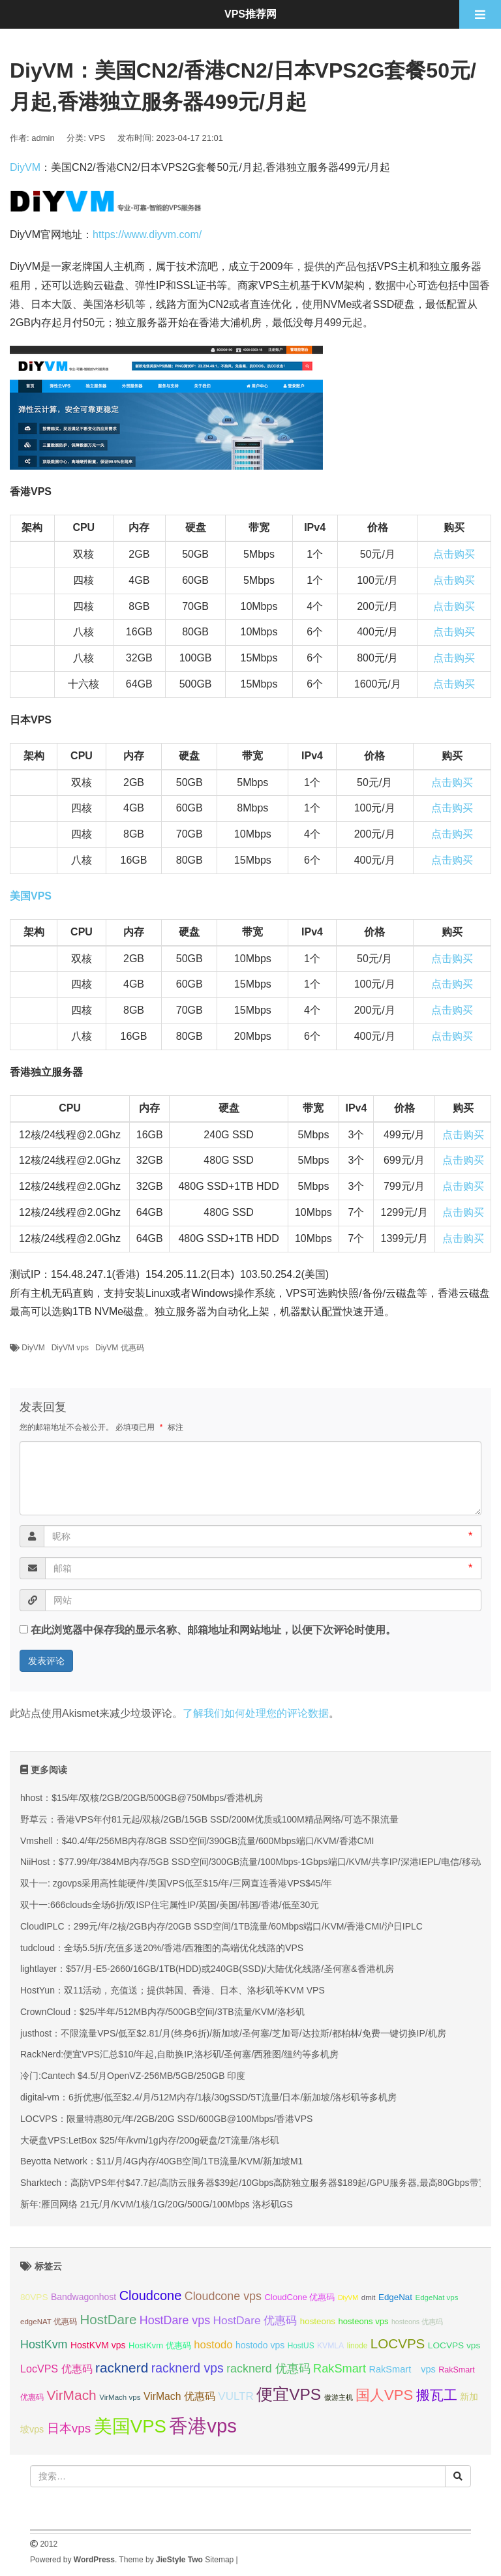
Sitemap (219, 2559)
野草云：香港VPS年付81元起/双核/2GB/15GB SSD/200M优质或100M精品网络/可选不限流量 (209, 1819)
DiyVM (25, 167)
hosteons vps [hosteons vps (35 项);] (364, 2321)
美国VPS (31, 896)
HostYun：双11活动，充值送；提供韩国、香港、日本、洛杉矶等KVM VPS (172, 1990)
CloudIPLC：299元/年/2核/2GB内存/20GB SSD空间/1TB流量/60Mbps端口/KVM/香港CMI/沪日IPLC (221, 1926)
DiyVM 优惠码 (119, 1347)
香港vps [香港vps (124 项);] (203, 2425)
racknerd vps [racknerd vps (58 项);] (187, 2368)
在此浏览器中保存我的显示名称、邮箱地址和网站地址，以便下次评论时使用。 (213, 1629)
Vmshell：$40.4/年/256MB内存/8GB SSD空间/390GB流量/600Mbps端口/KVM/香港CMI (197, 1841)
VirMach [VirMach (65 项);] (71, 2394)
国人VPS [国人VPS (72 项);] (384, 2395)
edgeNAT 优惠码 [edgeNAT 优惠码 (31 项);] (48, 2322)
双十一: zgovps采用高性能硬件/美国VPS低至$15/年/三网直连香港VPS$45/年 (176, 1883)
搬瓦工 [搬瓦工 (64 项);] (436, 2394)
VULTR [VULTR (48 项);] (235, 2396)
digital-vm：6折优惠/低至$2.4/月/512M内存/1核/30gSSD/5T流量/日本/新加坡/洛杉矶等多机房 (208, 2097)
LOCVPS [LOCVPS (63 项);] (398, 2343)
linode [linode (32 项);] (357, 2345)
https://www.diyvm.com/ (147, 234)
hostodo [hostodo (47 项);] (213, 2345)
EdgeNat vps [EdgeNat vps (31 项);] (436, 2297)
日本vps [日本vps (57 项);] (69, 2428)
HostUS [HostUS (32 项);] (301, 2345)
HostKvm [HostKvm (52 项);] (44, 2344)
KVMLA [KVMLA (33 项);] (330, 2345)
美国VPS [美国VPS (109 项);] (130, 2426)
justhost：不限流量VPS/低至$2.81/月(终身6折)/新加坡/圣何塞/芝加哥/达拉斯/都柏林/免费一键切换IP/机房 (233, 2033)
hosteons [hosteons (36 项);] (317, 2321)
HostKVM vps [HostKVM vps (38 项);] (98, 2345)
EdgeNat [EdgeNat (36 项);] (395, 2297)
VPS (97, 138)
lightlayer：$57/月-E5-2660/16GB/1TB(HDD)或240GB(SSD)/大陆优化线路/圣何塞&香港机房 (207, 1968)
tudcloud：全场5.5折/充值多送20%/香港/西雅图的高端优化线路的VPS (161, 1948)
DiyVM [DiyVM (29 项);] (348, 2297)
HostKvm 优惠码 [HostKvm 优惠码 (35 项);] (160, 2345)
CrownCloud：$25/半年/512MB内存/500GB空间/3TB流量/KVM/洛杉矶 (162, 2012)
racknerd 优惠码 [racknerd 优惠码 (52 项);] (268, 2368)
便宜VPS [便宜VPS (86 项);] (288, 2394)
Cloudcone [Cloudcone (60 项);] (150, 2295)
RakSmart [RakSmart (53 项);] (339, 2368)
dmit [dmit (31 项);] (368, 2297)
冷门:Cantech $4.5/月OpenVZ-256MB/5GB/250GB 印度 (133, 2075)
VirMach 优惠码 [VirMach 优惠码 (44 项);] (179, 2396)
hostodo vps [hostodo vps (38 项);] (259, 2345)
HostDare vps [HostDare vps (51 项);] (175, 2320)
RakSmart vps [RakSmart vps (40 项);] (402, 2369)
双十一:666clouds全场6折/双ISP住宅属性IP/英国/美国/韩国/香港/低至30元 (169, 1905)
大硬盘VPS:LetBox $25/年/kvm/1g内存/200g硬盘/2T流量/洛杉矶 (149, 2140)
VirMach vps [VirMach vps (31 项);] (119, 2397)
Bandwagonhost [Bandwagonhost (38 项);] (83, 2297)
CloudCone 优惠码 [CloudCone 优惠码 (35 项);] (299, 2297)
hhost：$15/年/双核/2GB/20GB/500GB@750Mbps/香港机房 (141, 1798)
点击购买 (454, 554)
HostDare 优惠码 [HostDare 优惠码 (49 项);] (255, 2320)
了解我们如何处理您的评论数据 (256, 1713)
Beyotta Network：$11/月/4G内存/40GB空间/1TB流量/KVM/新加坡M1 (161, 2161)
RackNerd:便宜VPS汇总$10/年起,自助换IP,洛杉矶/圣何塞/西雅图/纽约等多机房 (179, 2054)
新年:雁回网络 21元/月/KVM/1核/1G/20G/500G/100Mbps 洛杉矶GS (156, 2204)
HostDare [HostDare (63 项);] (108, 2319)
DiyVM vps (70, 1347)
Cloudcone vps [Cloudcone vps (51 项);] (223, 2296)
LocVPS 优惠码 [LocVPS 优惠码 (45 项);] (56, 2368)
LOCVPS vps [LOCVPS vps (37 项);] (454, 2345)
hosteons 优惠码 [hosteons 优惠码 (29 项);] (417, 2322)
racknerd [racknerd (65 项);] (121, 2367)
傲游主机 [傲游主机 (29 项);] (338, 2397)
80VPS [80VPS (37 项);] (34, 2297)
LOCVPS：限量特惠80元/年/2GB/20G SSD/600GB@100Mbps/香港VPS (166, 2119)
